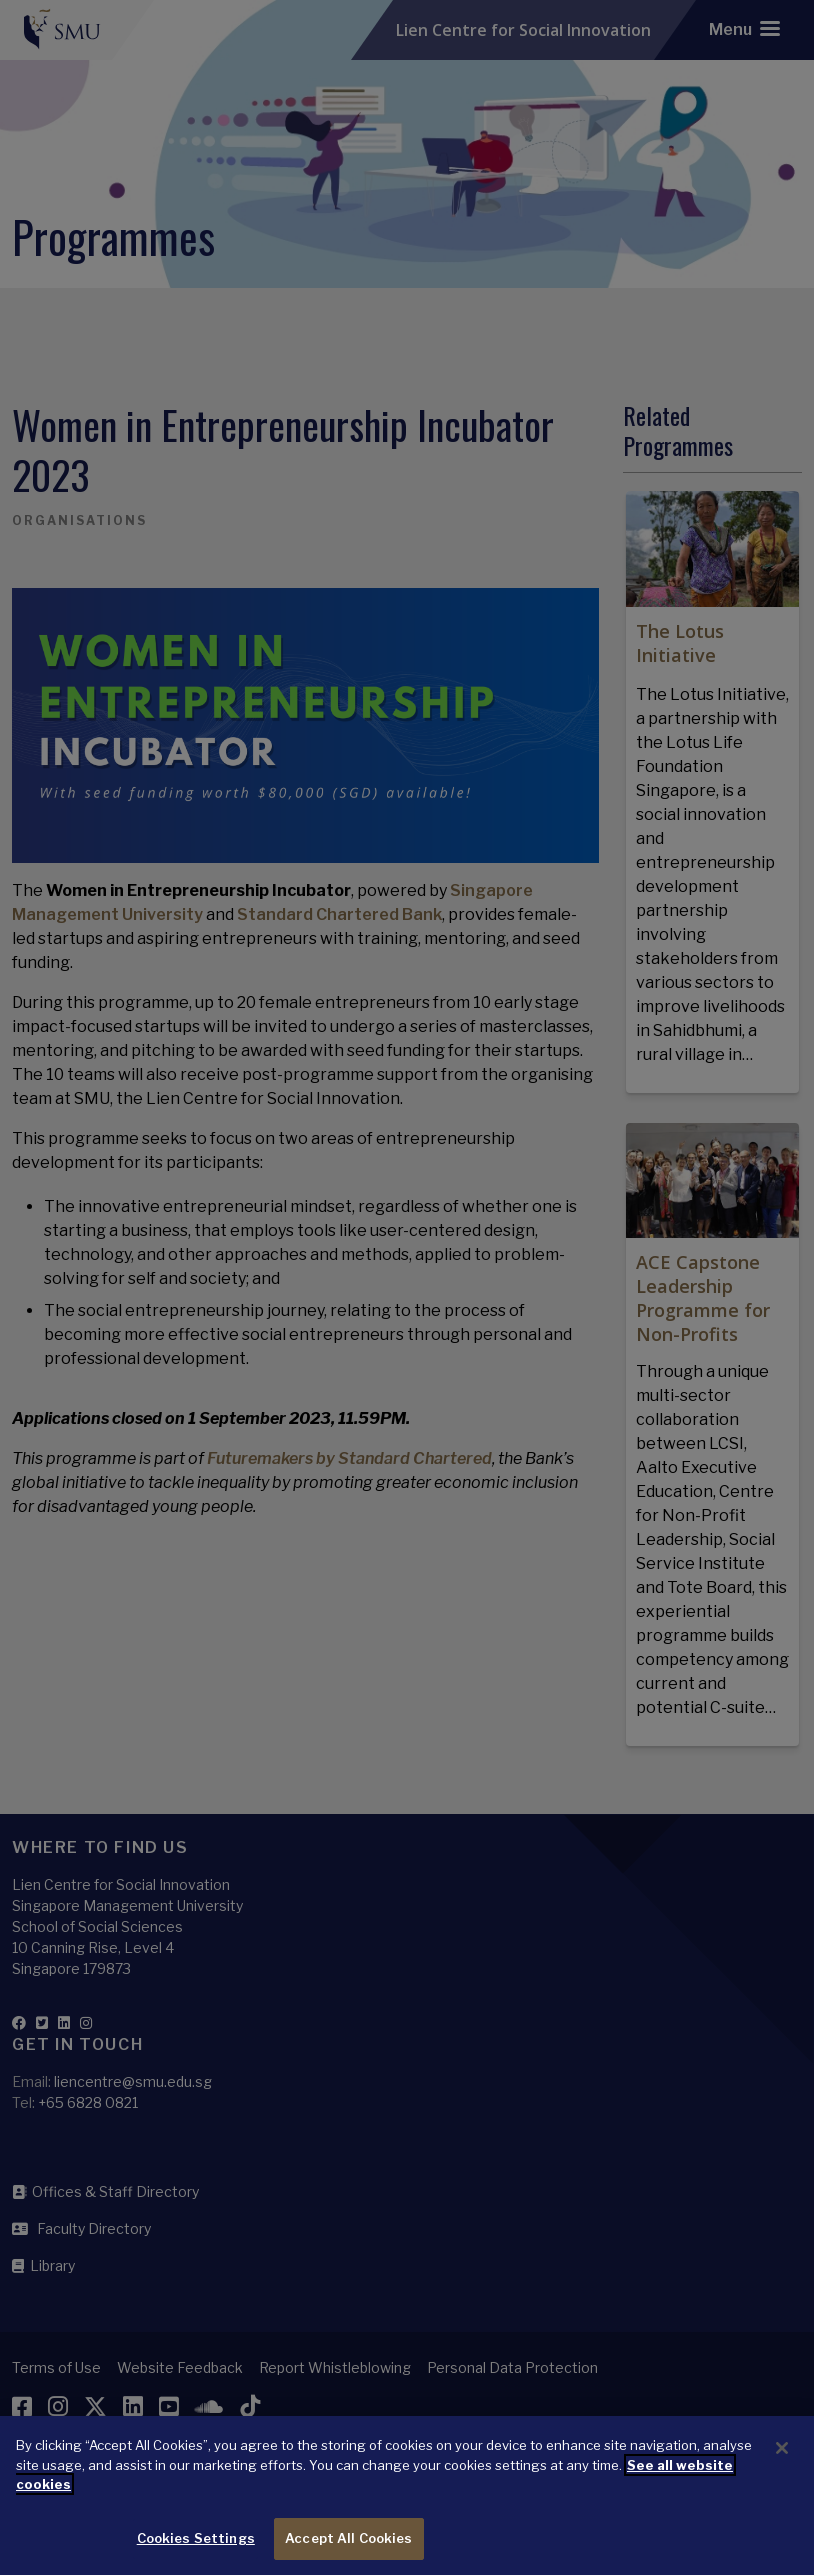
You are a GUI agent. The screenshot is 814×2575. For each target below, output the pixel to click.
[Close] (782, 2462)
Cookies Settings (196, 2552)
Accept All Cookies (348, 2552)
